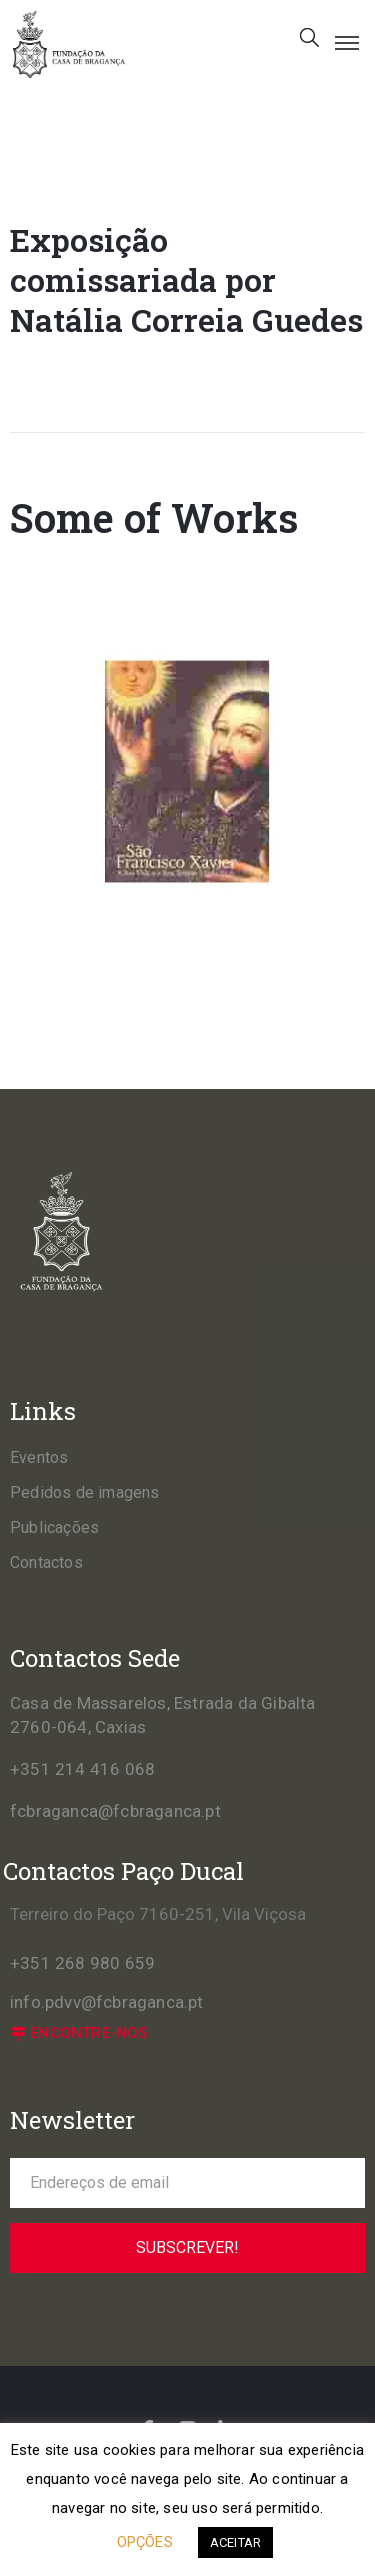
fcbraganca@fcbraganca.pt (115, 1811)
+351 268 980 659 (82, 1963)
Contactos (46, 1562)
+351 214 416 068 (82, 1769)
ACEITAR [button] (235, 2542)
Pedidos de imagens (85, 1492)
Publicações (54, 1527)
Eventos (39, 1457)
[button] (79, 2034)
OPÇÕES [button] (145, 2542)
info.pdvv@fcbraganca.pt (107, 2002)
